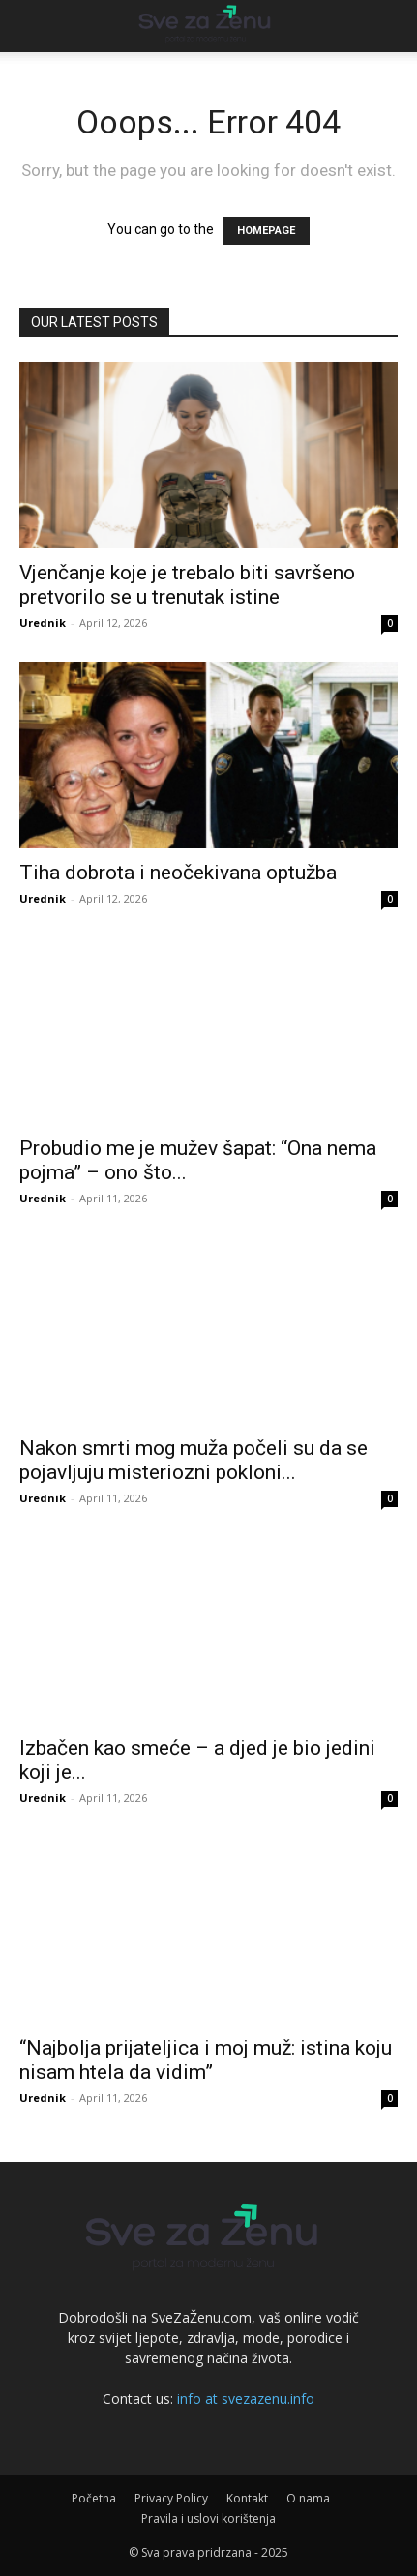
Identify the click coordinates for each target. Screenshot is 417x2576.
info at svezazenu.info (245, 2398)
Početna (94, 2498)
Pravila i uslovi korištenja (208, 2518)
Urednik (42, 622)
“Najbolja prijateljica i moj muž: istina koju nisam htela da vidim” (205, 2060)
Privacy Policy (171, 2498)
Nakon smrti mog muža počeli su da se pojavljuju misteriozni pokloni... (193, 1460)
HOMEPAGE (266, 230)
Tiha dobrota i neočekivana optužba (178, 872)
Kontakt (247, 2498)
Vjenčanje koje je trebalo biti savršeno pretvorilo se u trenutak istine (187, 584)
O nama (308, 2498)
